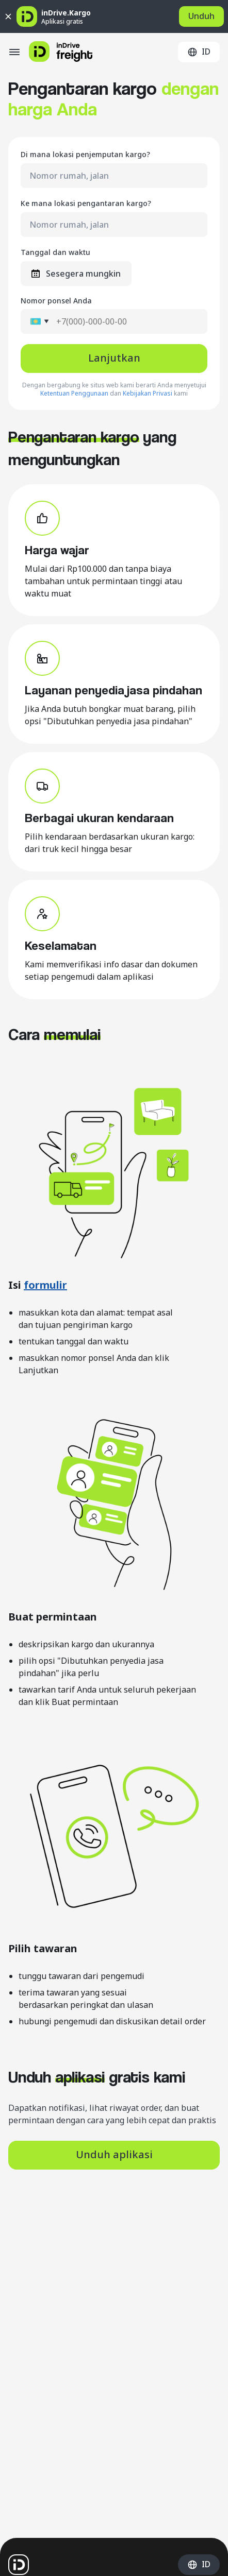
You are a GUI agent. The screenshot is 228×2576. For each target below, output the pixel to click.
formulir (45, 1285)
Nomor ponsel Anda (56, 300)
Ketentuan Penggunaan (74, 393)
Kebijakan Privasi (147, 393)
